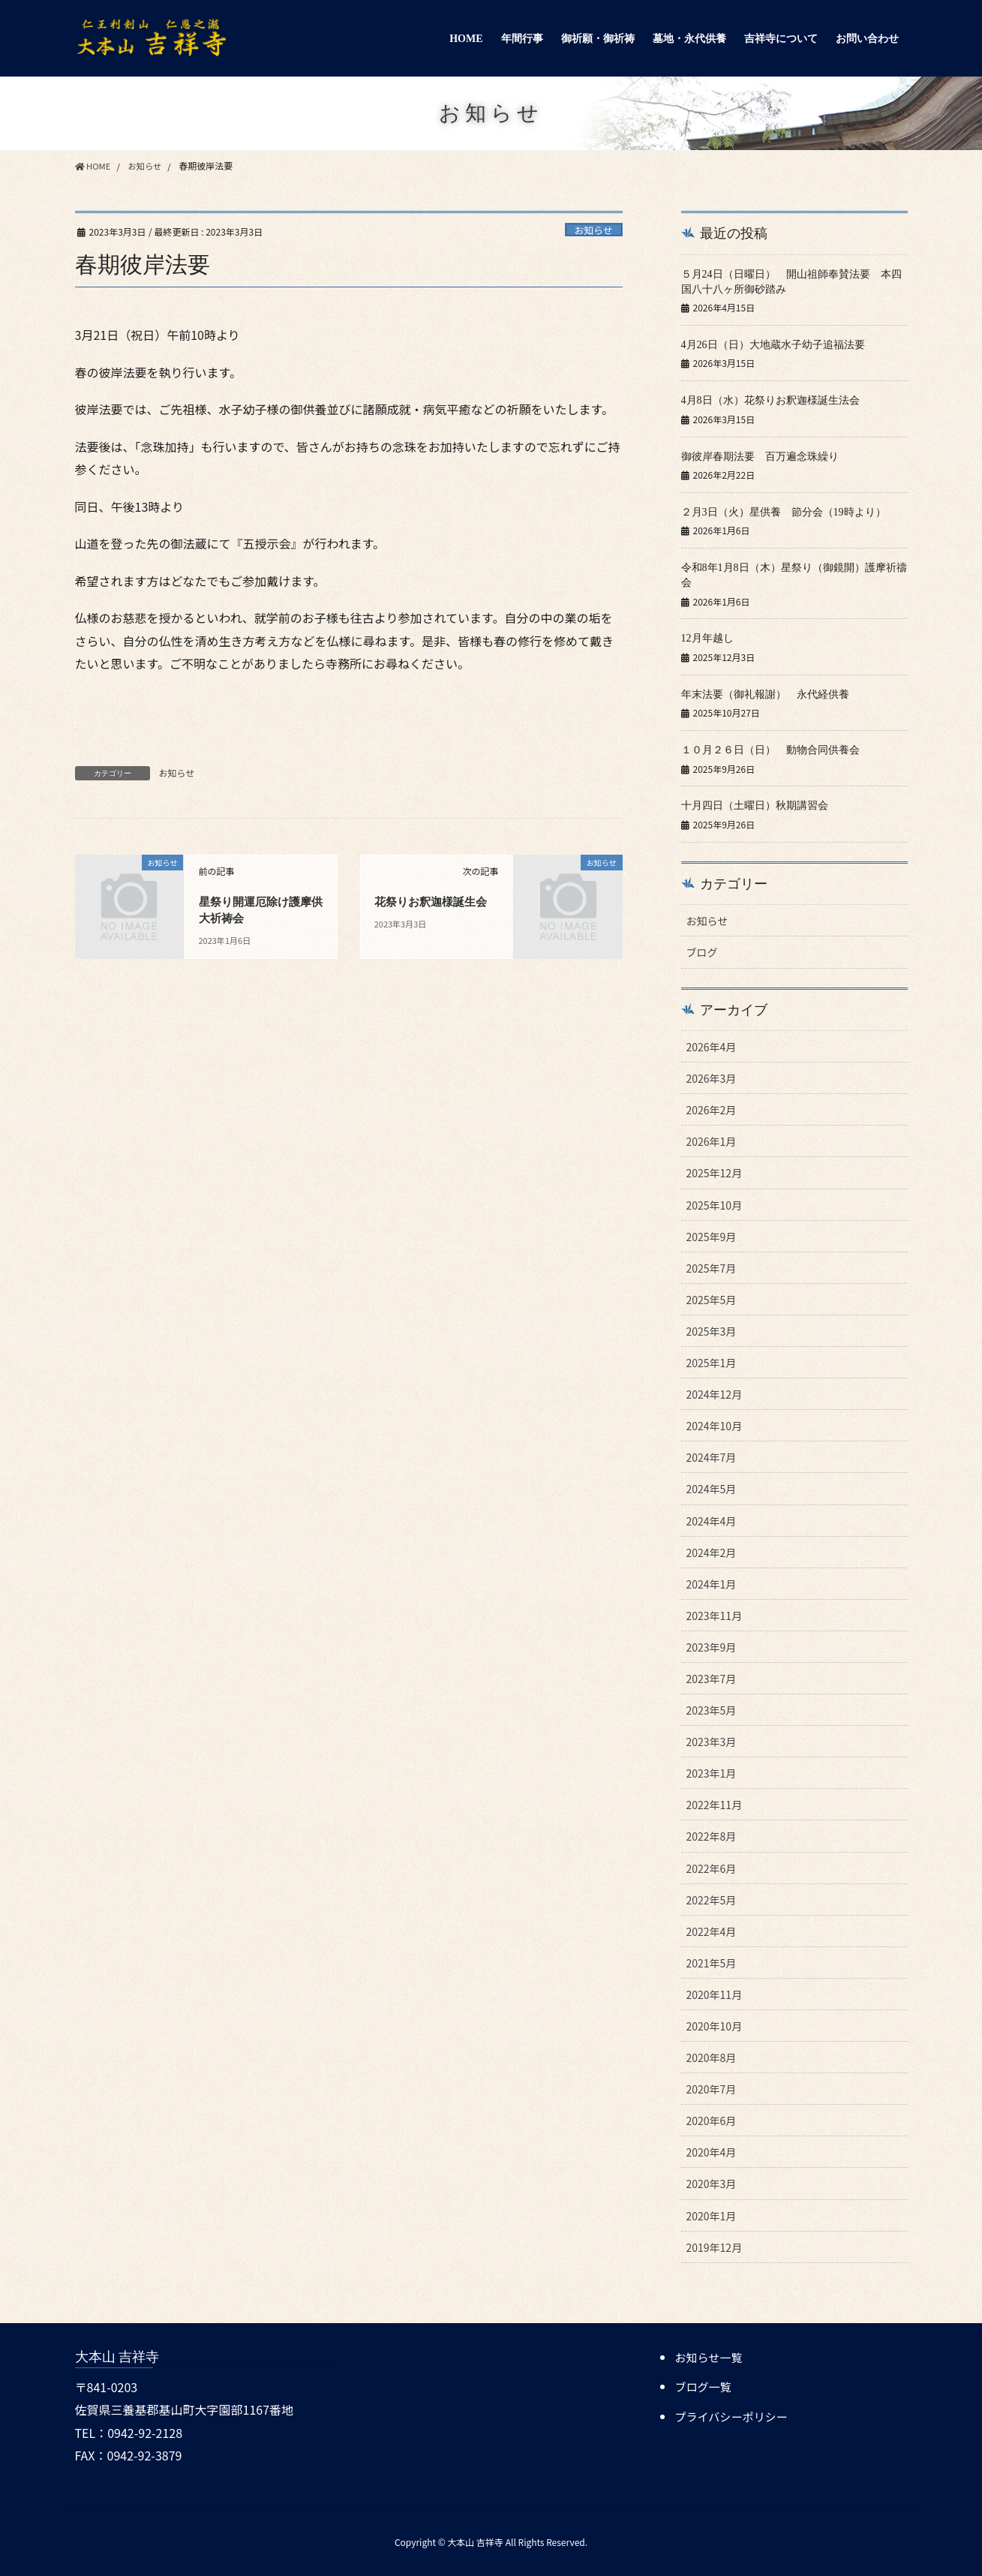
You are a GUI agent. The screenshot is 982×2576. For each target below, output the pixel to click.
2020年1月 (711, 2212)
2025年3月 (711, 1328)
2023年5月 (711, 1707)
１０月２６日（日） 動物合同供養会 (775, 747)
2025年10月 (714, 1201)
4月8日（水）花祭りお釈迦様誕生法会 (770, 399)
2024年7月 (711, 1454)
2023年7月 (711, 1675)
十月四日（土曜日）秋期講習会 (754, 803)
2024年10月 (714, 1422)
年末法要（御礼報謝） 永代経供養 (770, 692)
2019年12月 (714, 2244)
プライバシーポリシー (734, 2412)
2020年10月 (714, 2022)
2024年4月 (711, 1517)
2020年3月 (711, 2180)
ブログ (702, 949)
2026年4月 (711, 1043)
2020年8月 (711, 2054)
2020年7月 (711, 2086)
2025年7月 (711, 1265)
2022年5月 (711, 1896)
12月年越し (707, 636)
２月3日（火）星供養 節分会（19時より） (783, 510)
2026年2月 (711, 1106)
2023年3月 (711, 1738)
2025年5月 (711, 1296)
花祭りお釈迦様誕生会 (434, 901)
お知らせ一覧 (710, 2354)
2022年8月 (711, 1833)
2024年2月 (711, 1548)
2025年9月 (711, 1233)
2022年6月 (711, 1864)
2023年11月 (714, 1612)
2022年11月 (714, 1801)
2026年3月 (711, 1075)
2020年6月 (711, 2117)
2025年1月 (711, 1359)
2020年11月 (714, 1991)
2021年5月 (711, 1959)
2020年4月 (711, 2149)
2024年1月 (711, 1581)
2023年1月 (711, 1770)
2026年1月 (711, 1138)
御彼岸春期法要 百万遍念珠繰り (760, 455)
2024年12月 (714, 1391)
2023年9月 (711, 1644)
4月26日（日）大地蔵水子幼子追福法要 (773, 344)
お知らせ (594, 230)
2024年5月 (711, 1485)
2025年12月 (714, 1169)
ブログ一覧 (704, 2383)
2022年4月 (711, 1928)
